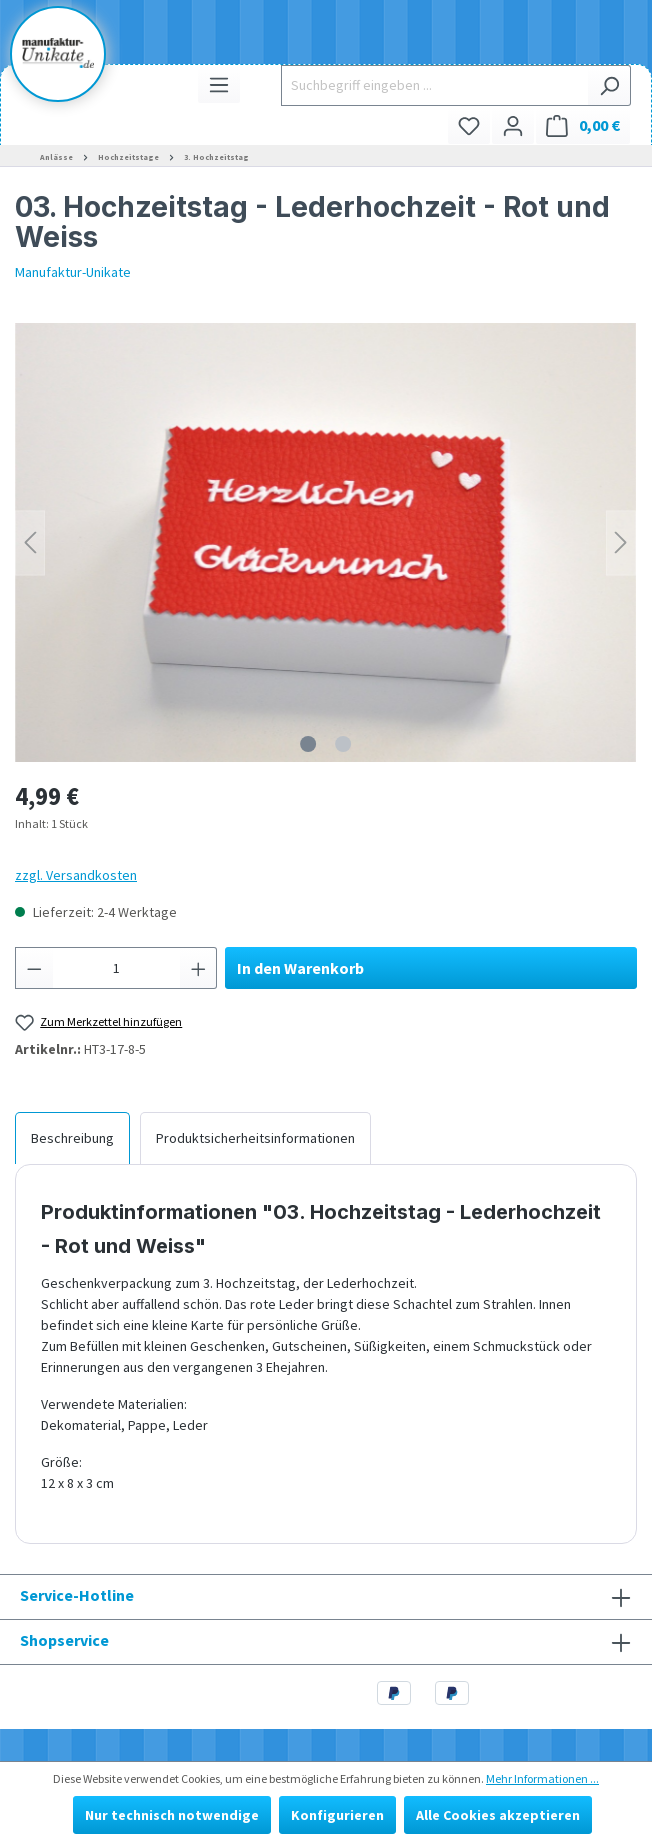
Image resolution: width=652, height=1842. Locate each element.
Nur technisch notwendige (172, 1815)
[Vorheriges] (30, 542)
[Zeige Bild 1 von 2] (308, 744)
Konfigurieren (337, 1815)
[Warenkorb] (583, 125)
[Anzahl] (116, 968)
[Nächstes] (621, 542)
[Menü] (219, 84)
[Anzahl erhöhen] (199, 968)
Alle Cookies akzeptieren (498, 1815)
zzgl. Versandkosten (76, 875)
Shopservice (64, 1640)
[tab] (72, 1138)
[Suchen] (609, 85)
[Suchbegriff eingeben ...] (434, 85)
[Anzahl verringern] (34, 968)
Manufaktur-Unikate (73, 272)
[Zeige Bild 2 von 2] (343, 744)
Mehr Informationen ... (542, 1778)
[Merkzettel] (469, 125)
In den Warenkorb (300, 968)
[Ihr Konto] (513, 125)
